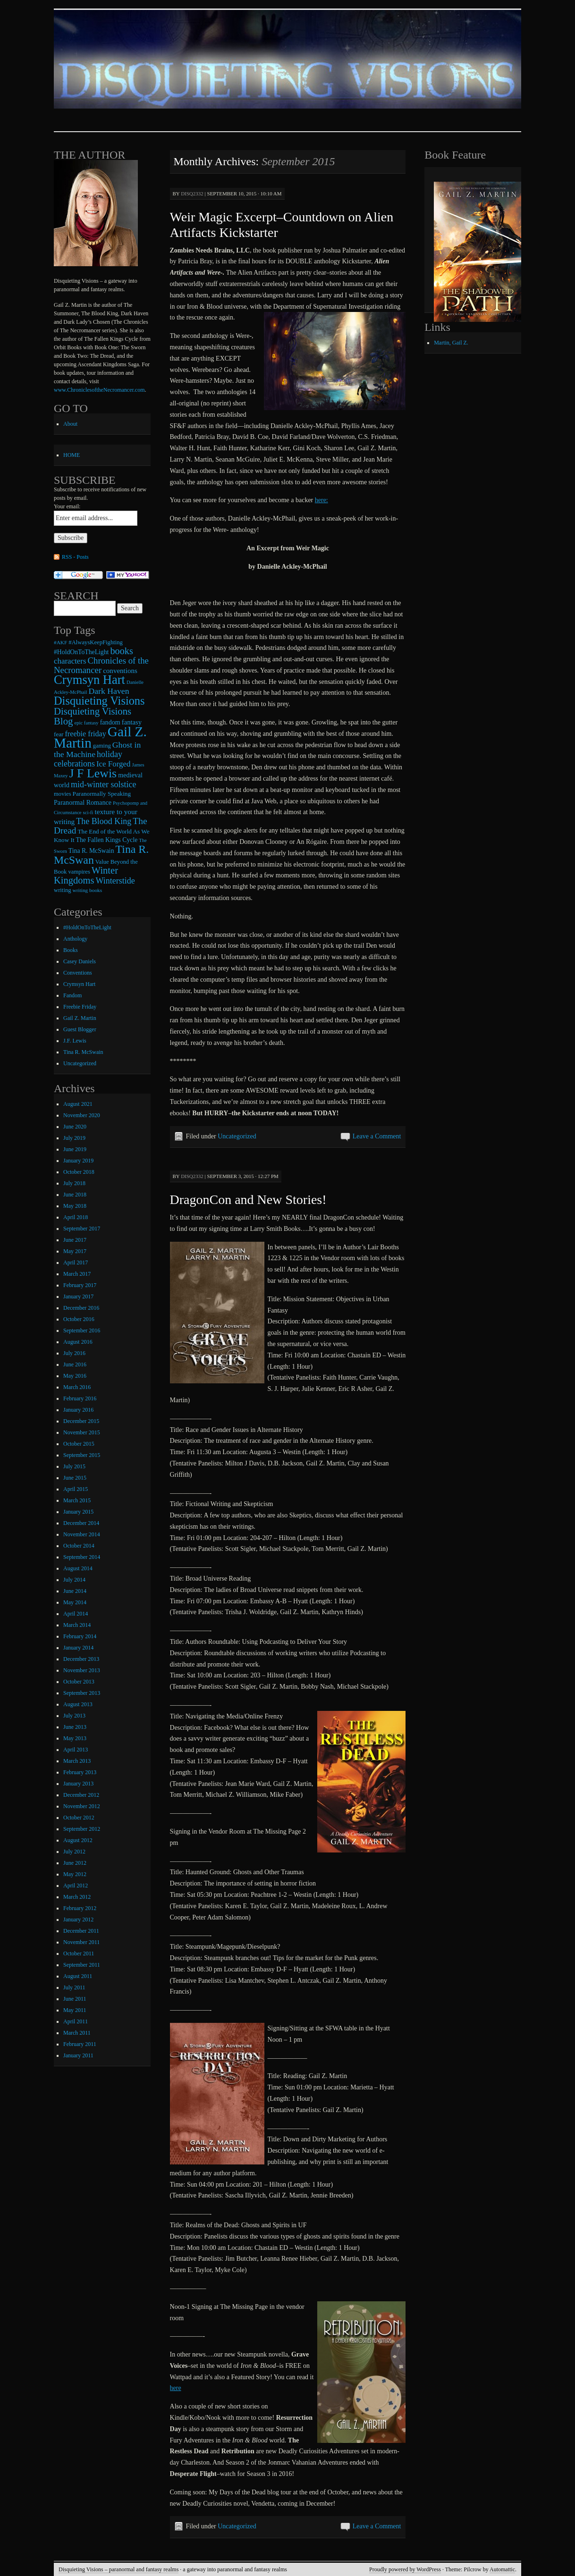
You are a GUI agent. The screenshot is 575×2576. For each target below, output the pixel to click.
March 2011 (77, 2032)
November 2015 (81, 1432)
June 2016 (74, 1364)
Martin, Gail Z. (451, 342)
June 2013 (74, 1727)
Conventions (77, 972)
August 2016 (78, 1342)
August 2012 (78, 1840)
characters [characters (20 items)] (70, 661)
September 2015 (81, 1455)
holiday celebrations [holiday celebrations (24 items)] (88, 758)
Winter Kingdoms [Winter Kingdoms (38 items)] (86, 875)
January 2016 (78, 1409)
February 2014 (79, 1636)
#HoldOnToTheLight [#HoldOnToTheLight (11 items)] (81, 652)
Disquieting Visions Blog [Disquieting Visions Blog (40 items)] (92, 716)
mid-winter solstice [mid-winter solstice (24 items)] (103, 784)
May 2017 (74, 1251)
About (70, 424)
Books (70, 950)
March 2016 (77, 1387)
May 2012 (74, 1874)
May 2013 (74, 1738)
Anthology (75, 938)
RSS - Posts (75, 557)
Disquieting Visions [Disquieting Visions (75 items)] (99, 700)
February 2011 (79, 2044)
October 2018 (78, 1172)
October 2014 (78, 1545)
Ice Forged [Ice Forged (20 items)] (113, 763)
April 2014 (75, 1613)
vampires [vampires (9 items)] (79, 871)
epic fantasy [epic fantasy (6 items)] (86, 722)
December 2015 (81, 1421)
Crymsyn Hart (79, 984)
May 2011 (74, 2010)
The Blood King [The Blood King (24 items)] (103, 821)
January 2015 (78, 1511)
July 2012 (74, 1851)
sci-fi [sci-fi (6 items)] (88, 812)
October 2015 (78, 1443)
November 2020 (81, 1115)
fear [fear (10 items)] (59, 734)
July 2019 (74, 1138)
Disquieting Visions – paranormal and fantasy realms (118, 2569)
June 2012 (74, 1863)
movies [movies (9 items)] (62, 794)
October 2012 (78, 1817)
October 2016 (78, 1319)
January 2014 (78, 1647)
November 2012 (81, 1806)
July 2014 (74, 1579)
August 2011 (77, 1976)
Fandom (72, 995)
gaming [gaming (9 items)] (102, 745)
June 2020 (74, 1126)
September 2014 (81, 1557)
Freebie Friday (79, 1006)
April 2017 (75, 1262)
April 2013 (75, 1749)
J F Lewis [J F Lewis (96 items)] (93, 773)
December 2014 (81, 1523)
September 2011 (81, 1964)
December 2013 (81, 1659)
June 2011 (74, 1998)
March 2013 (77, 1761)
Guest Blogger (79, 1029)
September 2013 (81, 1693)
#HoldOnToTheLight (87, 927)
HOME (71, 455)
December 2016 (81, 1308)
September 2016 (81, 1330)
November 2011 (81, 1942)
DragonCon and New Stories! (248, 1199)
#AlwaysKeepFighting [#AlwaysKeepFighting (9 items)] (95, 642)
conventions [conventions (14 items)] (120, 670)
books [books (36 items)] (121, 651)
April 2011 (75, 2021)
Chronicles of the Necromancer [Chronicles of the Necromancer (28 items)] (101, 665)
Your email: (67, 506)
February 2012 (79, 1908)
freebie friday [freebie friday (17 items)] (85, 734)
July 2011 (74, 1987)
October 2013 (78, 1681)
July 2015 (74, 1466)
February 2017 (79, 1285)
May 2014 (74, 1602)
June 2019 (74, 1149)
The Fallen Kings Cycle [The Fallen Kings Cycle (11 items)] (107, 839)
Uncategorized (237, 1136)
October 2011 (78, 1953)
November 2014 (81, 1534)
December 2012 (81, 1795)
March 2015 (77, 1500)
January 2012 (78, 1919)
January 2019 (78, 1160)
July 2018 (74, 1183)
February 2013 (79, 1772)
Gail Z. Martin (79, 1018)
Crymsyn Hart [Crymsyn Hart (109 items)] (89, 680)
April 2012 (75, 1885)
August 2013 (78, 1704)
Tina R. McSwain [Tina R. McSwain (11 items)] (91, 850)
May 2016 (74, 1375)
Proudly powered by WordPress (405, 2569)
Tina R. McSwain (83, 1052)
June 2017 (74, 1240)
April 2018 (75, 1217)
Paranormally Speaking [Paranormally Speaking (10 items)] (102, 793)
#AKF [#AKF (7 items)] (60, 642)
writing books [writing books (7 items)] (87, 890)
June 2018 (74, 1194)
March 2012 (77, 1897)
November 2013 (81, 1670)
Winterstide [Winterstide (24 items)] (115, 880)
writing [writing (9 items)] (62, 890)
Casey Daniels (79, 961)
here (175, 2387)
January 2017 (78, 1296)
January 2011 (78, 2055)
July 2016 (74, 1353)
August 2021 (78, 1104)
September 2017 (81, 1228)
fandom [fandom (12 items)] (110, 722)
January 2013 (78, 1783)
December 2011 (81, 1931)
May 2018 (74, 1206)
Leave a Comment (377, 1136)
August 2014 (78, 1568)
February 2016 (79, 1398)
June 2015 (74, 1477)
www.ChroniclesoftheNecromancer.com (99, 390)
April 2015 (75, 1489)
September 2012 (81, 1829)
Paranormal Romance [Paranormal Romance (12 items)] (82, 802)
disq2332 (192, 193)
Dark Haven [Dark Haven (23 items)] (108, 691)
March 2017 (77, 1274)
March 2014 (77, 1625)
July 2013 (74, 1715)
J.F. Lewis (74, 1040)
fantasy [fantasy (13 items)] (132, 722)
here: (321, 500)
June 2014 (74, 1591)
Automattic (502, 2569)
